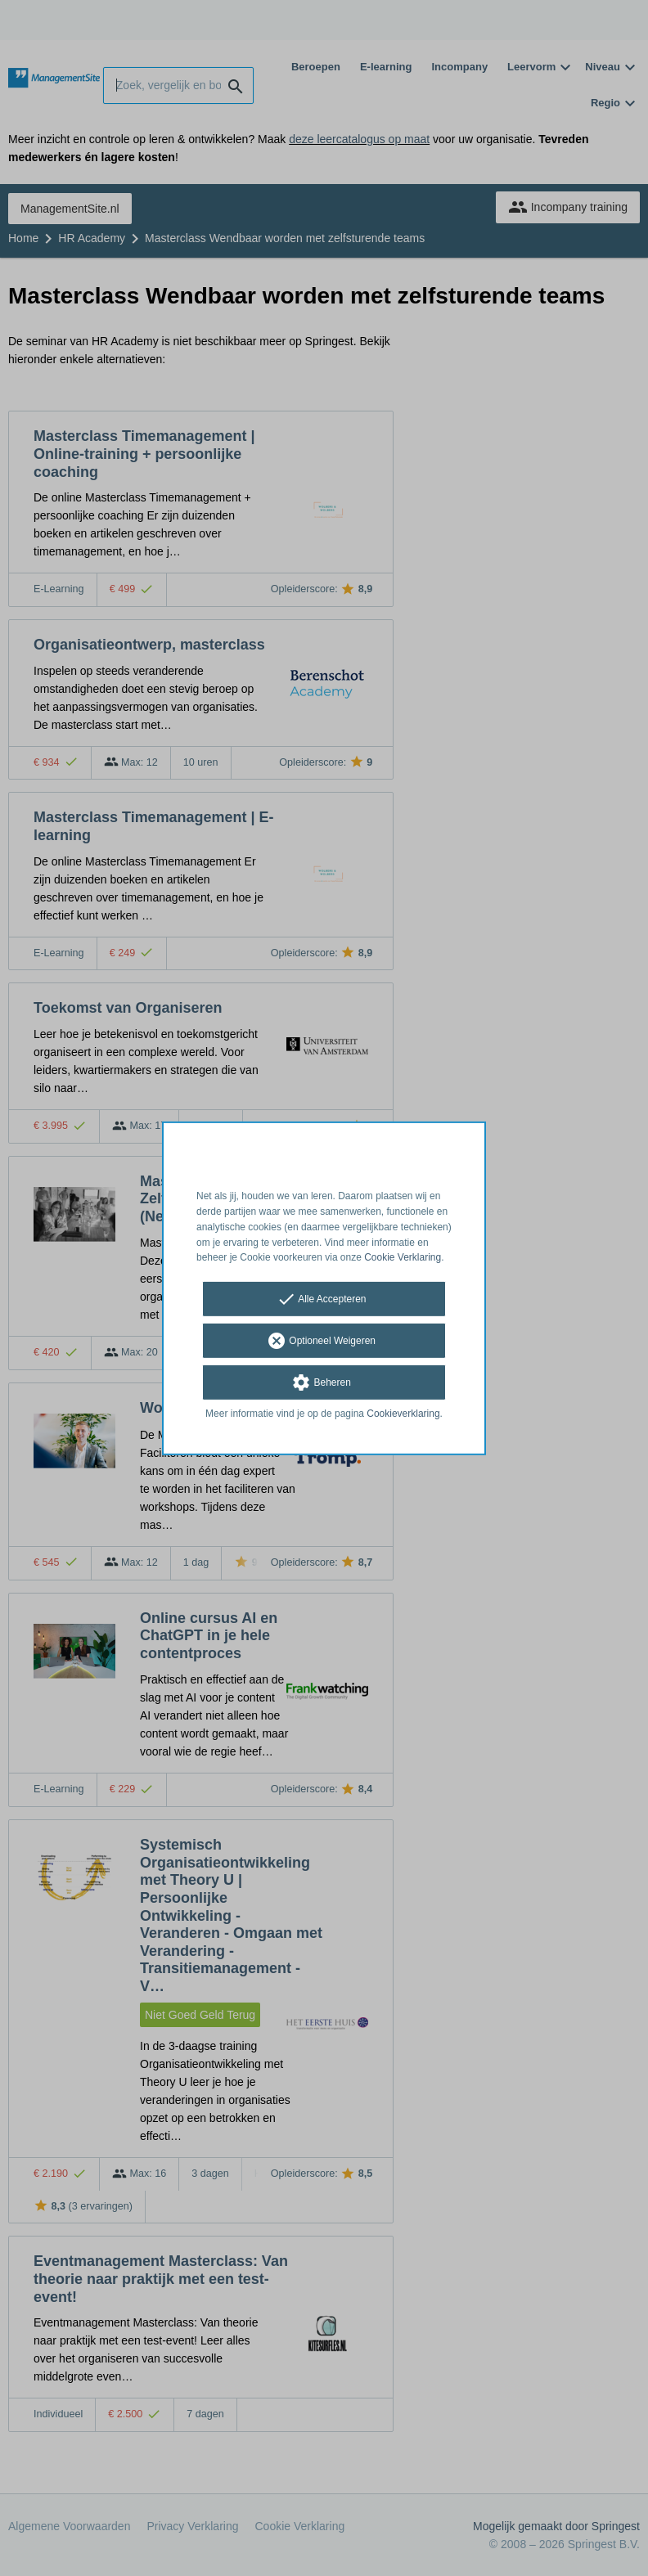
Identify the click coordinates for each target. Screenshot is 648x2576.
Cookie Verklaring (402, 1257)
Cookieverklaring (403, 1413)
